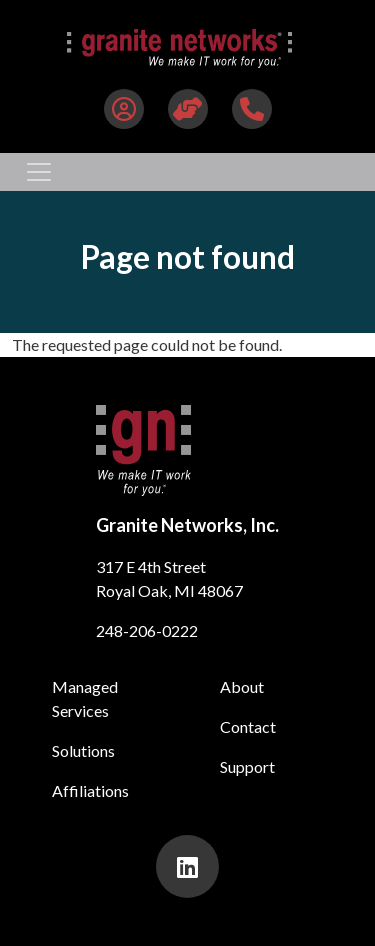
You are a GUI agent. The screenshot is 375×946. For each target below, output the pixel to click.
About (242, 686)
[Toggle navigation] (39, 172)
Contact (248, 726)
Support (247, 766)
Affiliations (90, 790)
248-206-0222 (147, 630)
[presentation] (187, 866)
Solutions (83, 750)
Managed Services (85, 698)
